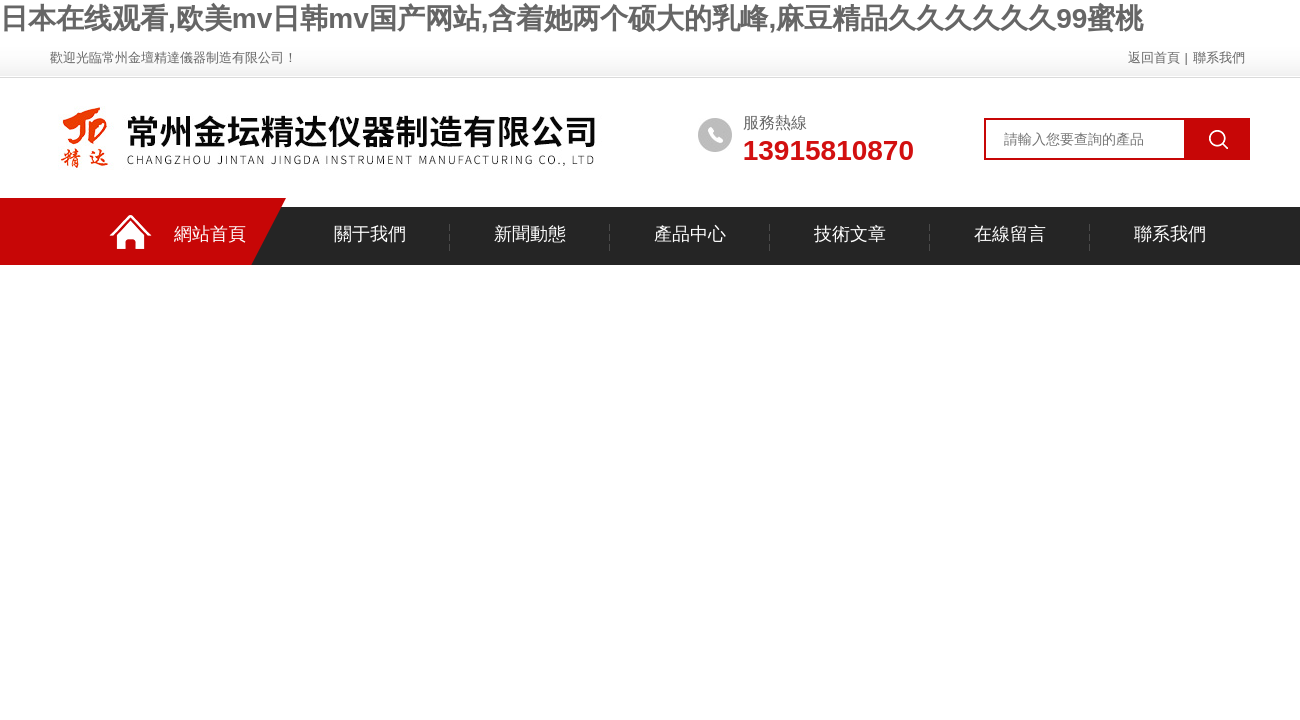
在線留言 (1010, 234)
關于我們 (370, 234)
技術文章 (850, 234)
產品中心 (690, 234)
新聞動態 (530, 234)
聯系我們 (1219, 57)
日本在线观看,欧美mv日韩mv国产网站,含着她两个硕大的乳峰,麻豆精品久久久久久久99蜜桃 (571, 18)
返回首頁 (1154, 57)
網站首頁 (210, 234)
